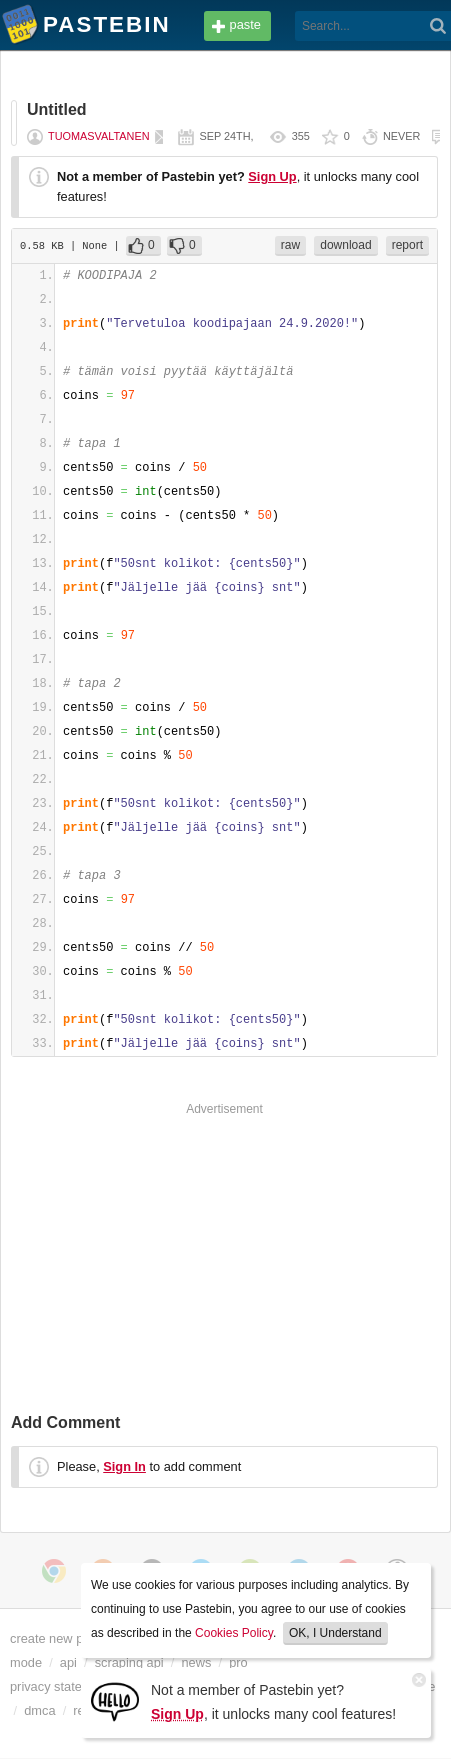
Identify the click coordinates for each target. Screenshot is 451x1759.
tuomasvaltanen (99, 136)
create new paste (58, 1638)
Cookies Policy (234, 1633)
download (345, 245)
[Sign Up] (115, 1700)
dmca (39, 1710)
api (68, 1662)
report (407, 245)
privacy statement (60, 1686)
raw (290, 245)
